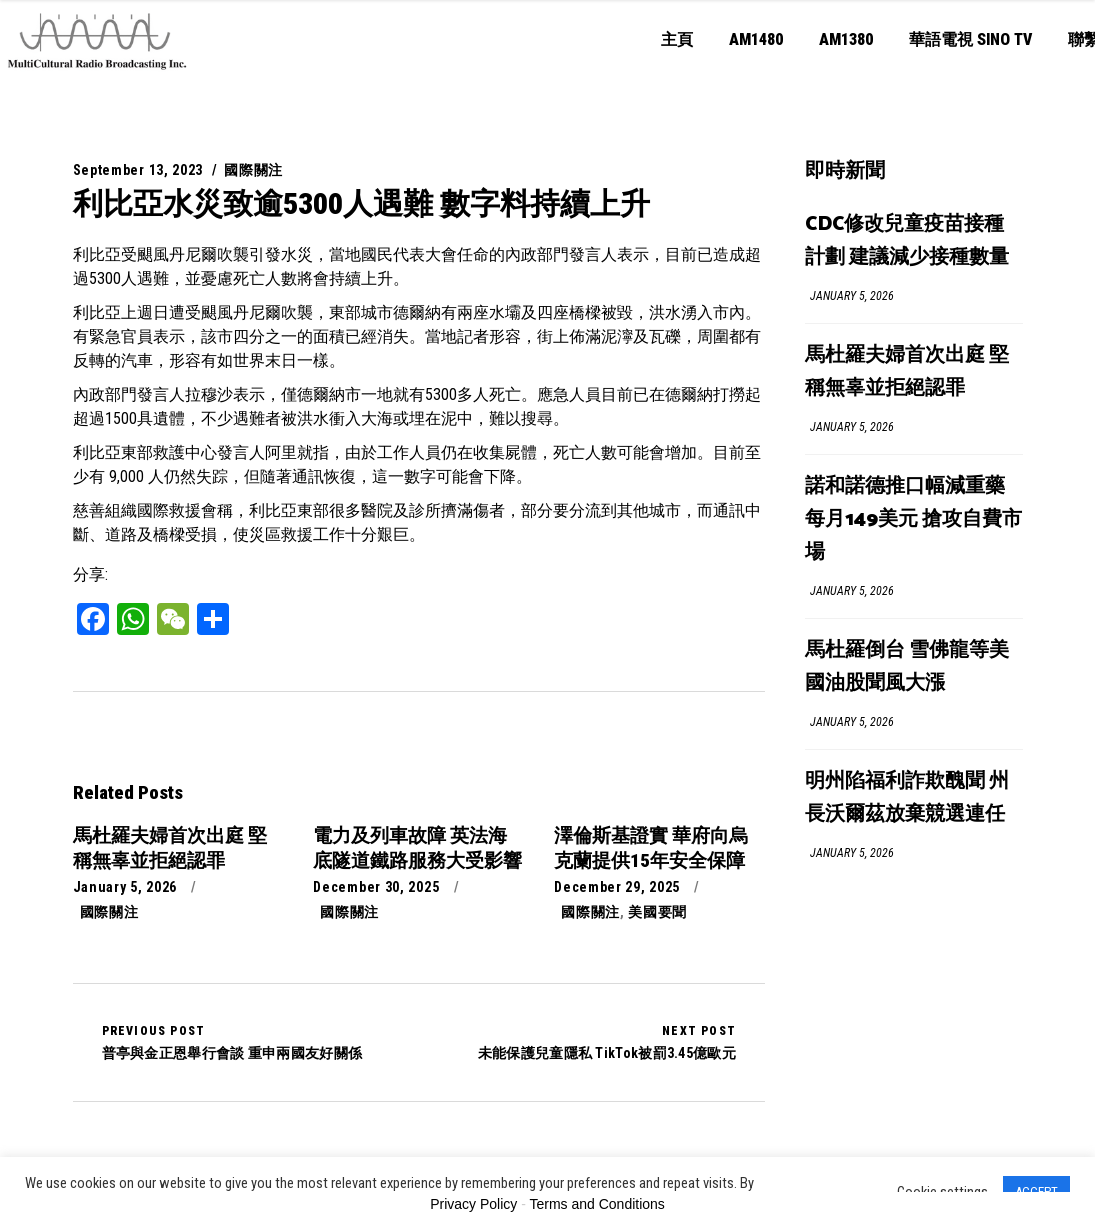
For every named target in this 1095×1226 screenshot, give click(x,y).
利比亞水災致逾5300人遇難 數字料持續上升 (361, 203)
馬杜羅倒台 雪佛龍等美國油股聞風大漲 (907, 667)
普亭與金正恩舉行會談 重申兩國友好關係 (232, 1042)
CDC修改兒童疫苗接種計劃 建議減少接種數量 (907, 241)
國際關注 (253, 170)
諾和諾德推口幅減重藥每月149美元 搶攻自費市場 (913, 519)
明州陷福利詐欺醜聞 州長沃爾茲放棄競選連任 (907, 798)
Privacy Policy (473, 1204)
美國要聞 (657, 912)
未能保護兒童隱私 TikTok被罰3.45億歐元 (607, 1042)
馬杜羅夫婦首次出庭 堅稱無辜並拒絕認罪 (907, 372)
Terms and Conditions (596, 1204)
